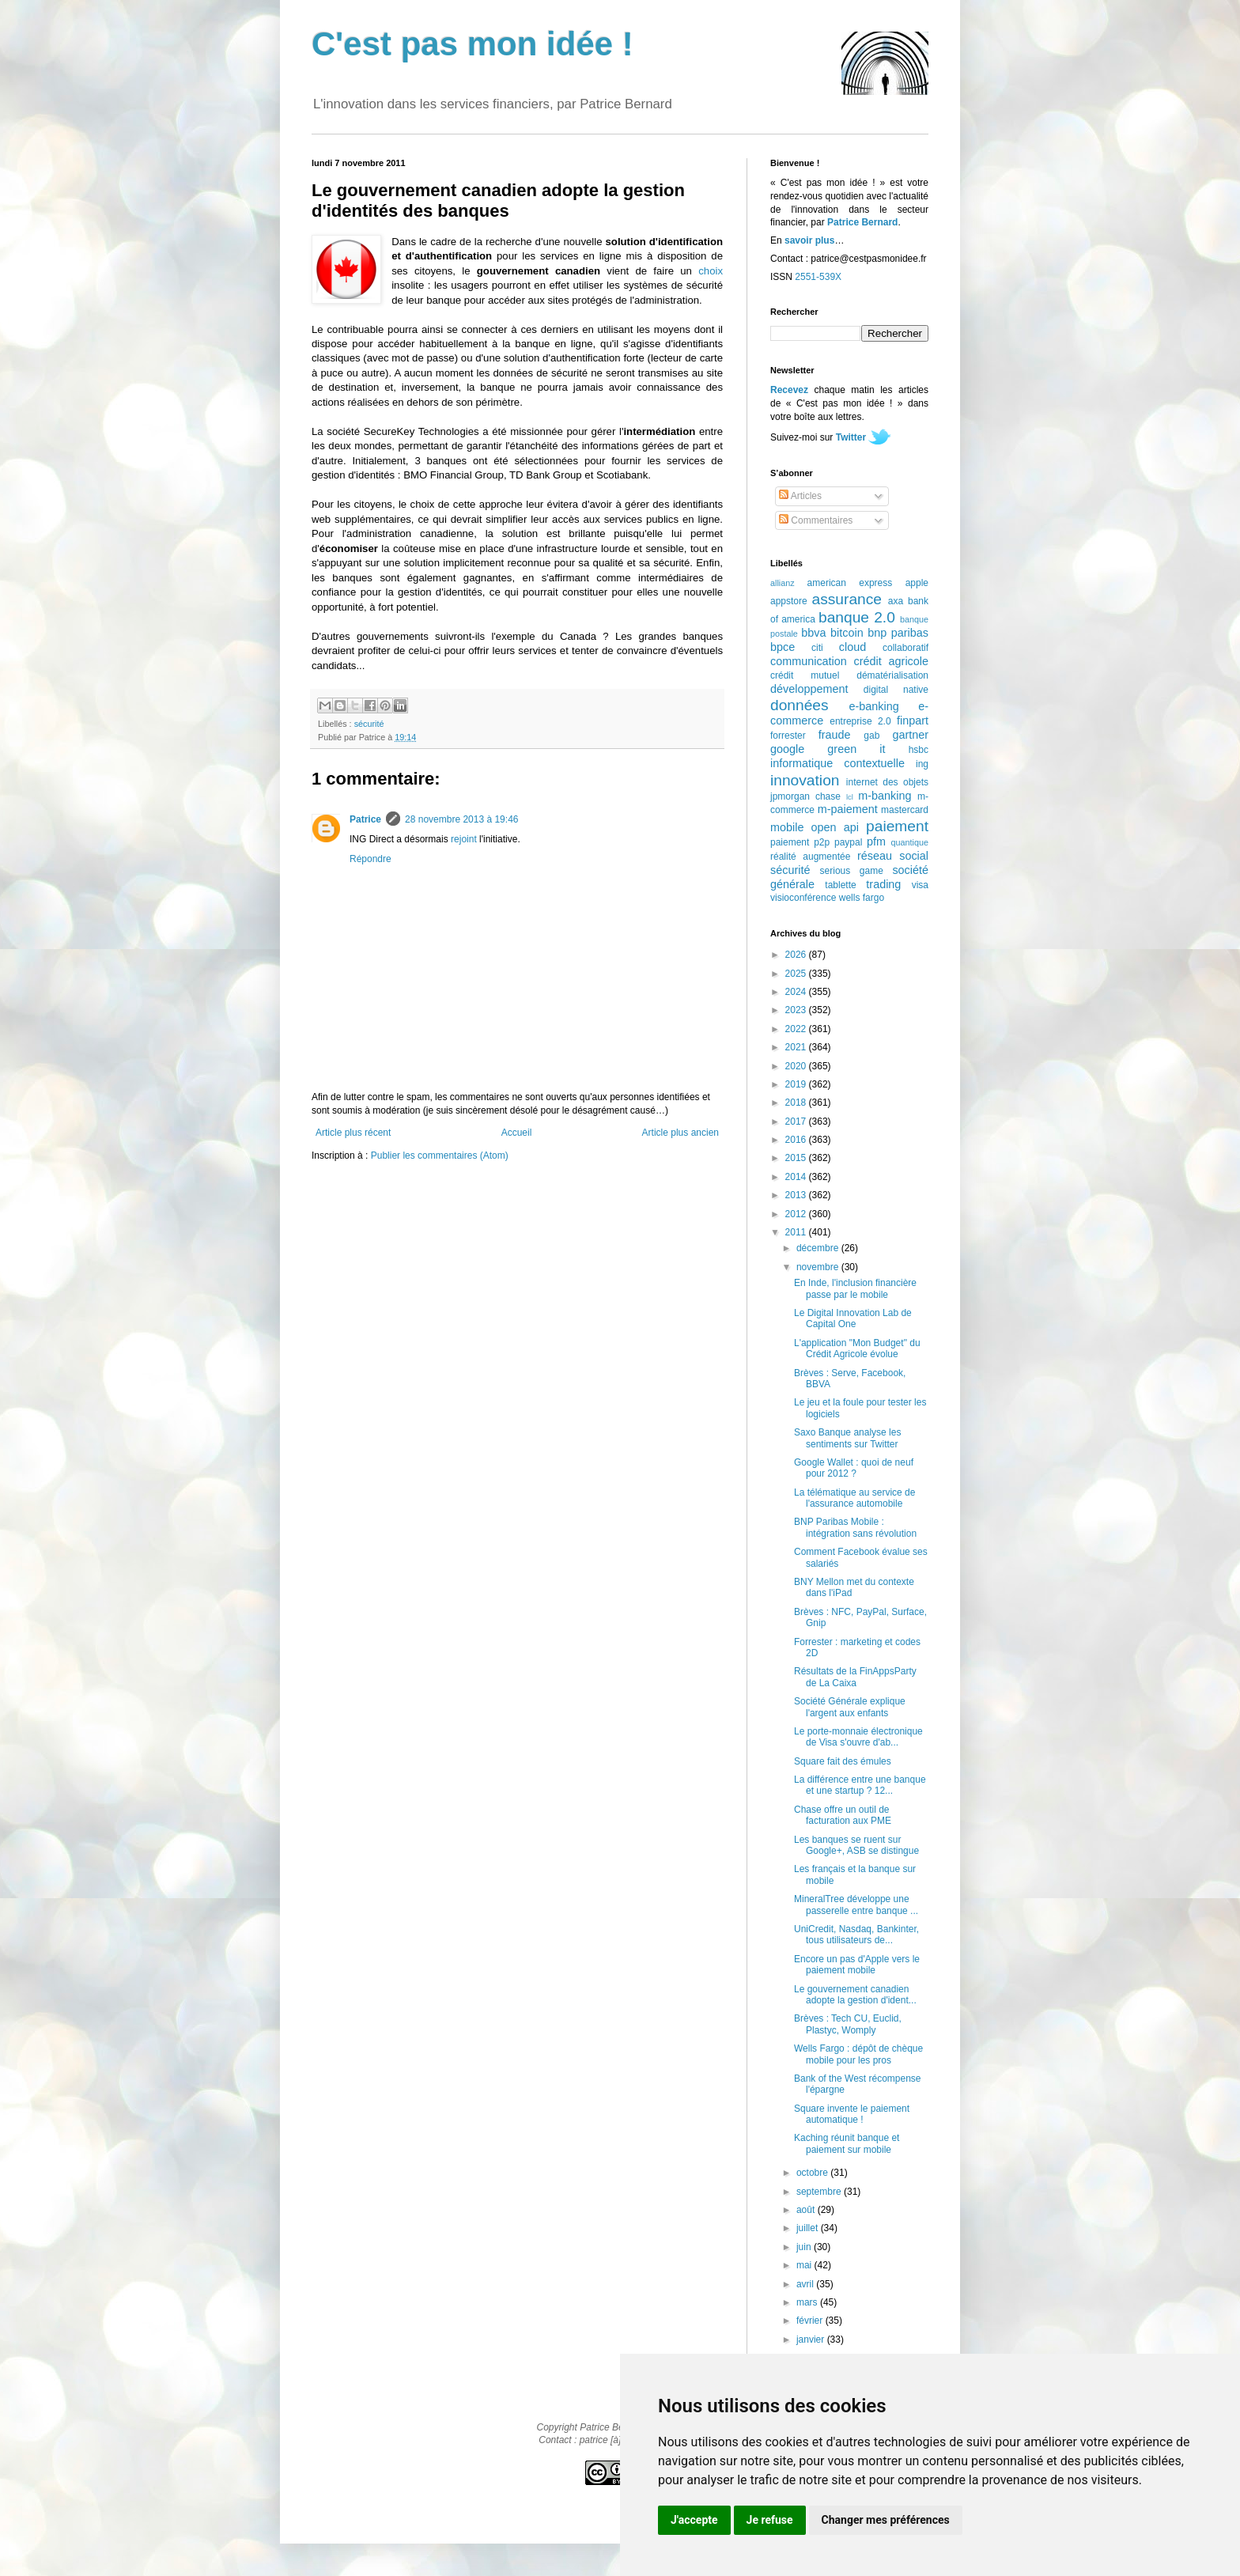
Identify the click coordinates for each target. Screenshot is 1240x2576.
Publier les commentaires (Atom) (439, 1155)
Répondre (370, 858)
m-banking (884, 795)
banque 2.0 (856, 617)
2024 (797, 991)
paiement (897, 826)
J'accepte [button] (694, 2520)
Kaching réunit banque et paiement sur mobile (846, 2143)
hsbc (918, 749)
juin (805, 2247)
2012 (797, 1214)
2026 (797, 954)
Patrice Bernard (862, 222)
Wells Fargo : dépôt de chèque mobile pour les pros (858, 2054)
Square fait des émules (842, 1761)
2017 (797, 1121)
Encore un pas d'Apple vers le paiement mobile (857, 1965)
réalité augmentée (810, 856)
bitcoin (847, 632)
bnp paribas (898, 632)
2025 (797, 973)
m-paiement (848, 809)
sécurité (369, 723)
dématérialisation (892, 675)
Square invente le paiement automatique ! (851, 2114)
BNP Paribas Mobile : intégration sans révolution (855, 1527)
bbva (813, 632)
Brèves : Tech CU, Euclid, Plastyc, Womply (848, 2024)
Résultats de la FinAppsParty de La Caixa (855, 1677)
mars (808, 2302)
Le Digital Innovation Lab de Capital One (853, 1318)
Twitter (851, 437)
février (811, 2320)
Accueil (516, 1132)
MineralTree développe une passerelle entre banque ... (856, 1904)
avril (806, 2284)
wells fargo (861, 897)
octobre (813, 2172)
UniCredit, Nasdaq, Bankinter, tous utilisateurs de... (856, 1934)
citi (817, 647)
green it (856, 749)
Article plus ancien (680, 1132)
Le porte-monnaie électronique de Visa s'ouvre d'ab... (858, 1737)
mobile (786, 827)
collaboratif (905, 647)
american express (850, 582)
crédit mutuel (804, 675)
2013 (797, 1195)
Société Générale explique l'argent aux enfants (849, 1707)
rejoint (464, 839)
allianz (782, 583)
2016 (797, 1139)
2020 (797, 1066)
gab (871, 735)
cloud (852, 647)
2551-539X (818, 276)
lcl (849, 796)
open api (835, 827)
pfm (876, 841)
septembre (820, 2191)
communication (808, 661)
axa (895, 601)
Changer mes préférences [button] (886, 2520)
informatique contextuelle (837, 763)
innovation (804, 780)
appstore (788, 601)
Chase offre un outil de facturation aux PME (842, 1815)
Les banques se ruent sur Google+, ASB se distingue (856, 1845)
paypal (848, 842)
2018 (797, 1102)
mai (805, 2265)
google (787, 749)
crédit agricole (891, 661)
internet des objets (887, 782)
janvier (811, 2339)
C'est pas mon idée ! (472, 43)
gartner (910, 734)
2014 (797, 1176)
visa (920, 885)
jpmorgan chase (805, 796)
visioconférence (803, 897)
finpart (912, 720)
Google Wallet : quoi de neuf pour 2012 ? (853, 1468)
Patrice (365, 819)
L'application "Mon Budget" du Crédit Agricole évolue (857, 1348)
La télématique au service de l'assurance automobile (854, 1498)
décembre (818, 1248)
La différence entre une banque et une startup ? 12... (860, 1785)
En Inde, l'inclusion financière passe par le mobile (855, 1288)
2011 (797, 1232)
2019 (797, 1084)
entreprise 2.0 (860, 721)
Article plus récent (353, 1132)
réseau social (892, 855)
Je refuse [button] (770, 2520)
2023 (797, 1010)
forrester (788, 735)
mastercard (904, 809)
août (807, 2209)
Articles (800, 495)
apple (916, 582)
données (799, 705)
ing (922, 764)
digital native (896, 689)
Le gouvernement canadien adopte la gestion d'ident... (855, 1995)
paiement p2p (800, 842)
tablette (840, 885)
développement (809, 689)
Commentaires (815, 520)
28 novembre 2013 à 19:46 (461, 819)
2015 (797, 1157)
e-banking (873, 706)
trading (883, 884)
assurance (847, 599)
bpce (782, 647)
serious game (851, 870)
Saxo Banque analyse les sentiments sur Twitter (847, 1438)
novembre (818, 1267)
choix (710, 271)
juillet (808, 2228)
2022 (797, 1029)
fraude (834, 734)
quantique (909, 842)
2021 (797, 1047)
